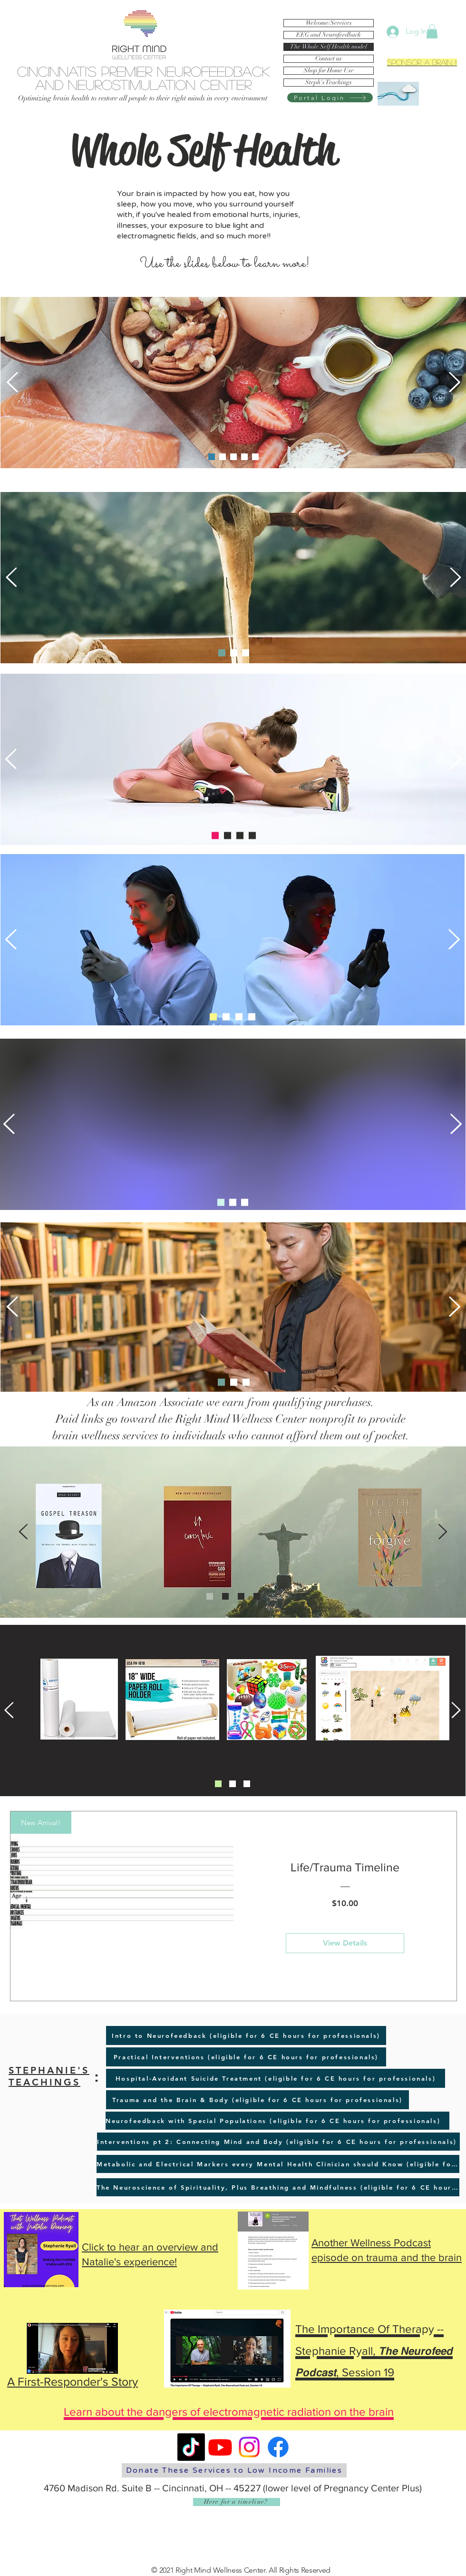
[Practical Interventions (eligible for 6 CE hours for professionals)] (246, 2056)
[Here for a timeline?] (236, 2502)
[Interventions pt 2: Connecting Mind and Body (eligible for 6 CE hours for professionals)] (278, 2142)
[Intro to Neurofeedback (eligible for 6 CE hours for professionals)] (246, 2035)
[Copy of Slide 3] (252, 835)
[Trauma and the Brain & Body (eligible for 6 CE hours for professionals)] (257, 2099)
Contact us (328, 58)
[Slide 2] (233, 456)
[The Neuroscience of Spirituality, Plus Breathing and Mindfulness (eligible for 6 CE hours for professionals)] (278, 2187)
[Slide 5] (255, 456)
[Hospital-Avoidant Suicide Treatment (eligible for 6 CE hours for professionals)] (275, 2078)
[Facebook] (278, 2447)
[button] (432, 31)
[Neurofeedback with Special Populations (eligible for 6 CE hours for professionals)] (277, 2121)
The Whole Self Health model (328, 46)
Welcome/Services (329, 23)
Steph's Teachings (328, 82)
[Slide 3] (244, 456)
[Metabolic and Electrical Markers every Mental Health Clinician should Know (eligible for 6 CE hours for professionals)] (278, 2164)
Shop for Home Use (329, 70)
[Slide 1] (211, 456)
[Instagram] (249, 2447)
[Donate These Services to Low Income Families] (234, 2470)
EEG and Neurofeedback (328, 35)
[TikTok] (191, 2447)
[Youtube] (220, 2447)
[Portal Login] (330, 97)
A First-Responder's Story (72, 2381)
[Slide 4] (222, 456)
